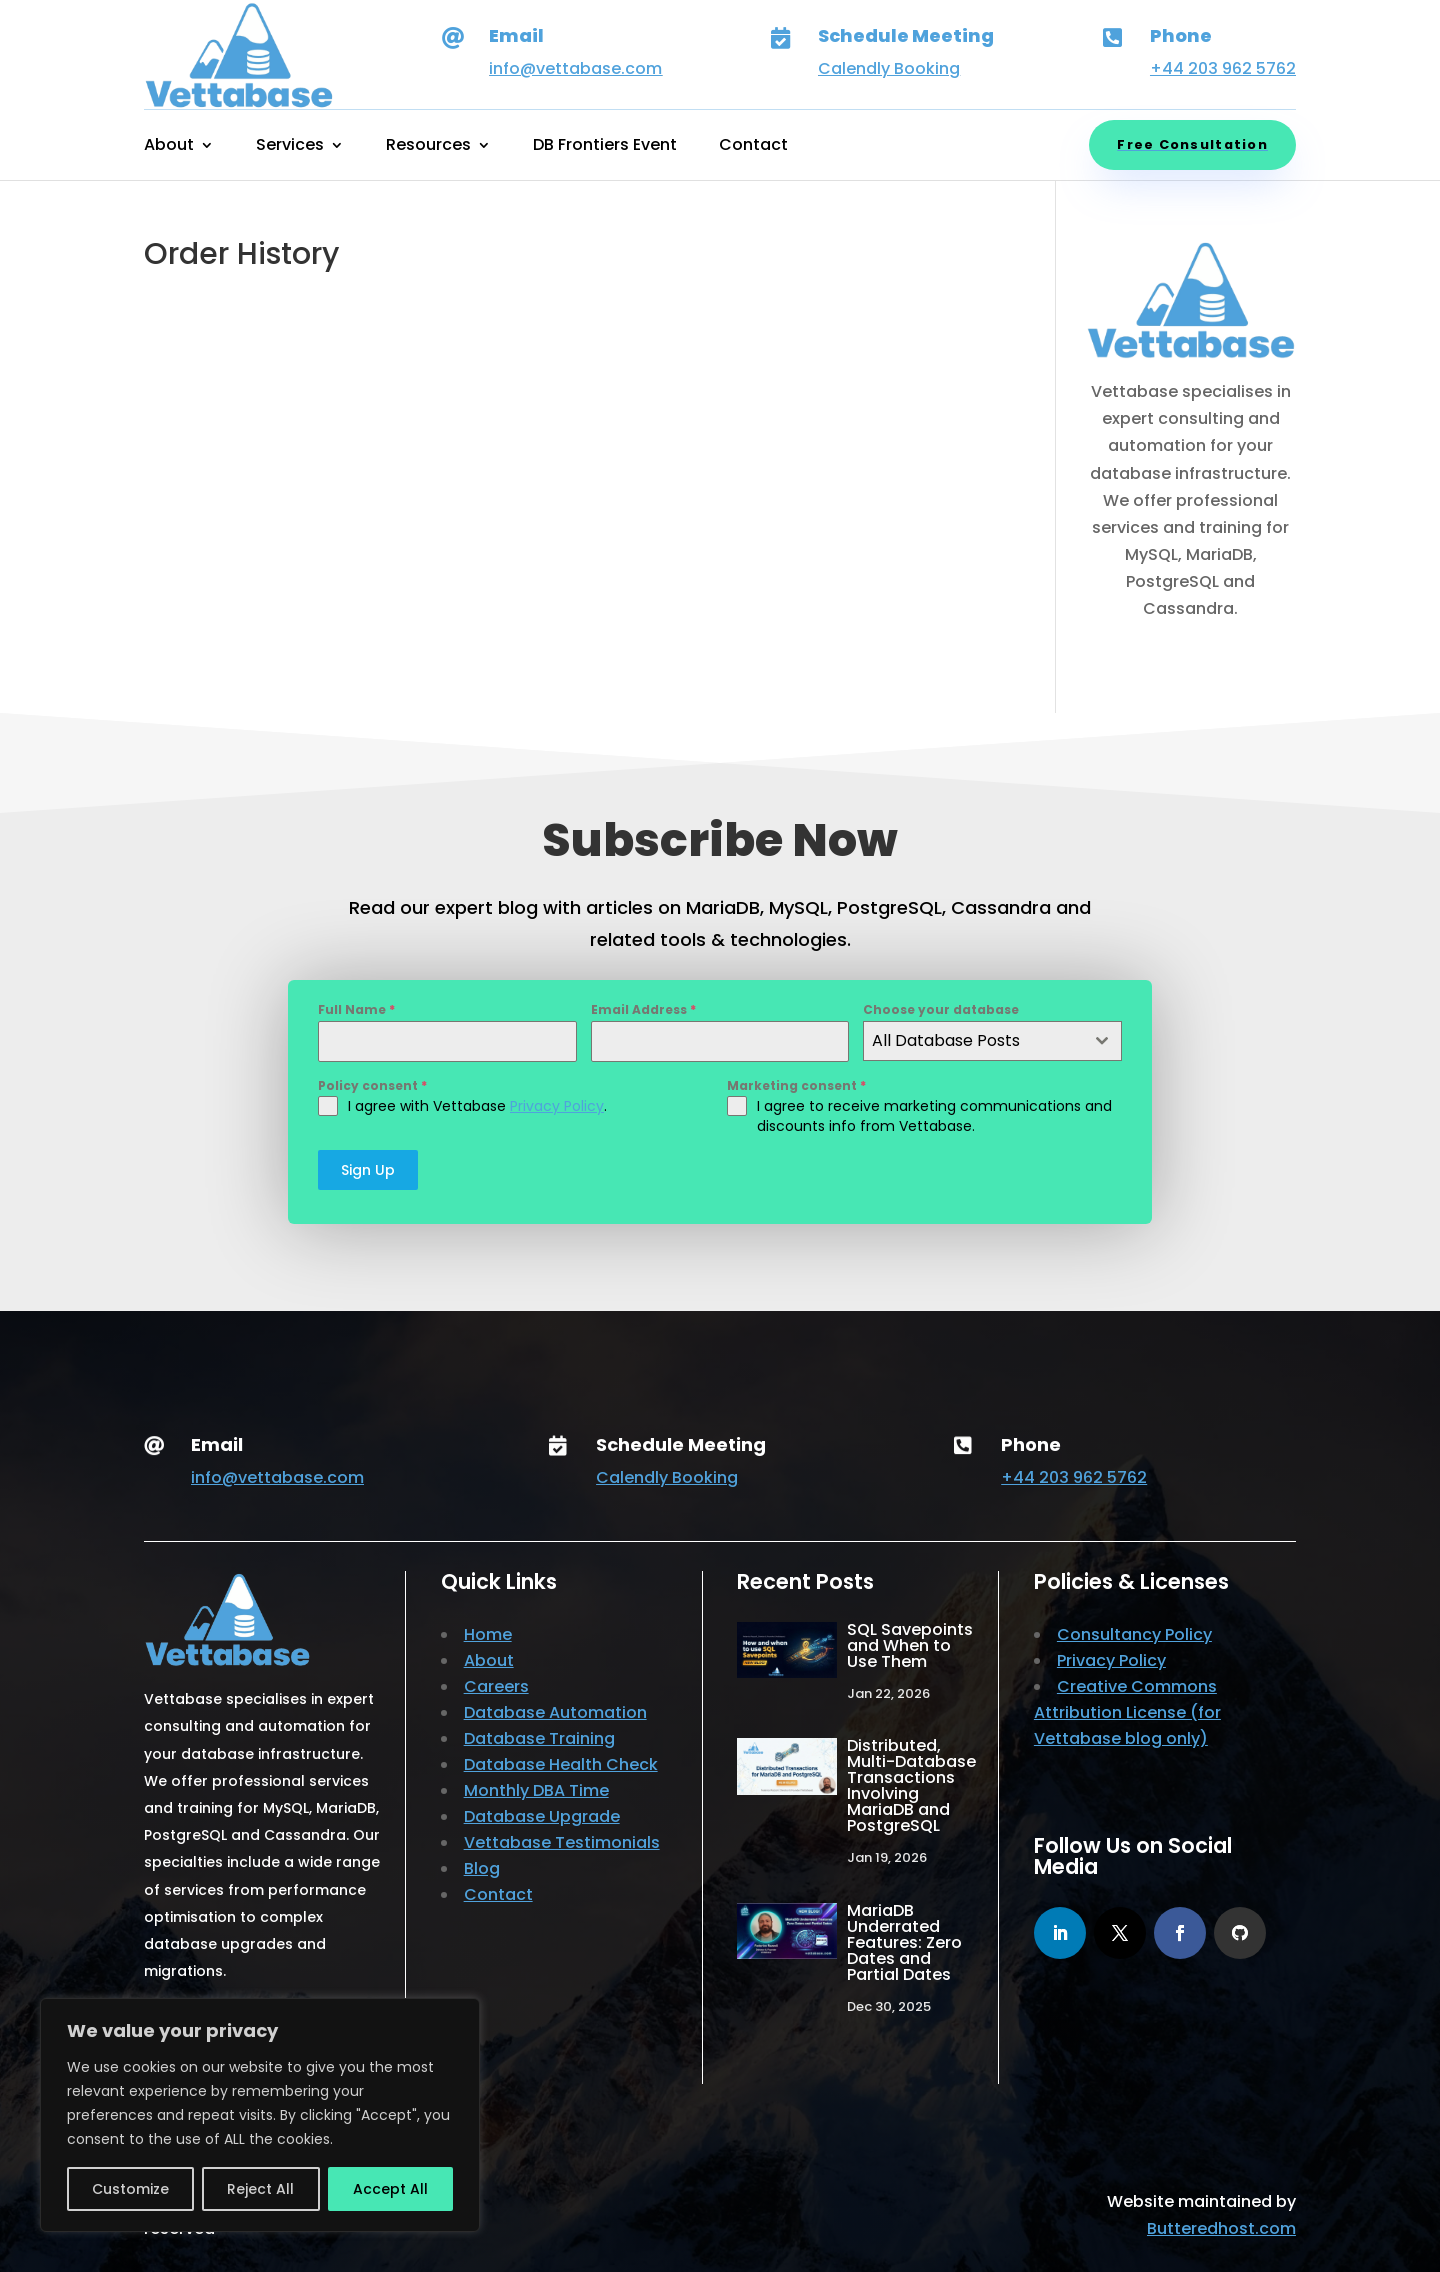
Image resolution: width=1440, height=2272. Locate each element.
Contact (753, 147)
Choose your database (941, 1009)
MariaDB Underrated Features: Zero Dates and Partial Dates (904, 1942)
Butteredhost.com (1221, 2228)
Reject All (260, 2189)
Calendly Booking (889, 68)
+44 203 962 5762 (1223, 68)
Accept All (390, 2189)
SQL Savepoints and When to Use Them (910, 1645)
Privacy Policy (557, 1106)
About (169, 147)
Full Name (356, 1009)
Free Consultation (1192, 144)
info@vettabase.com (575, 68)
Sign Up (368, 1170)
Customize (130, 2189)
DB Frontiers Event (605, 147)
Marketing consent (796, 1085)
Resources (428, 147)
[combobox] (992, 1041)
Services (290, 147)
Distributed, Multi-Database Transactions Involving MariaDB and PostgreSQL (911, 1785)
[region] (260, 2115)
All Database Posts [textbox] (946, 1040)
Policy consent (372, 1085)
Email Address (643, 1009)
